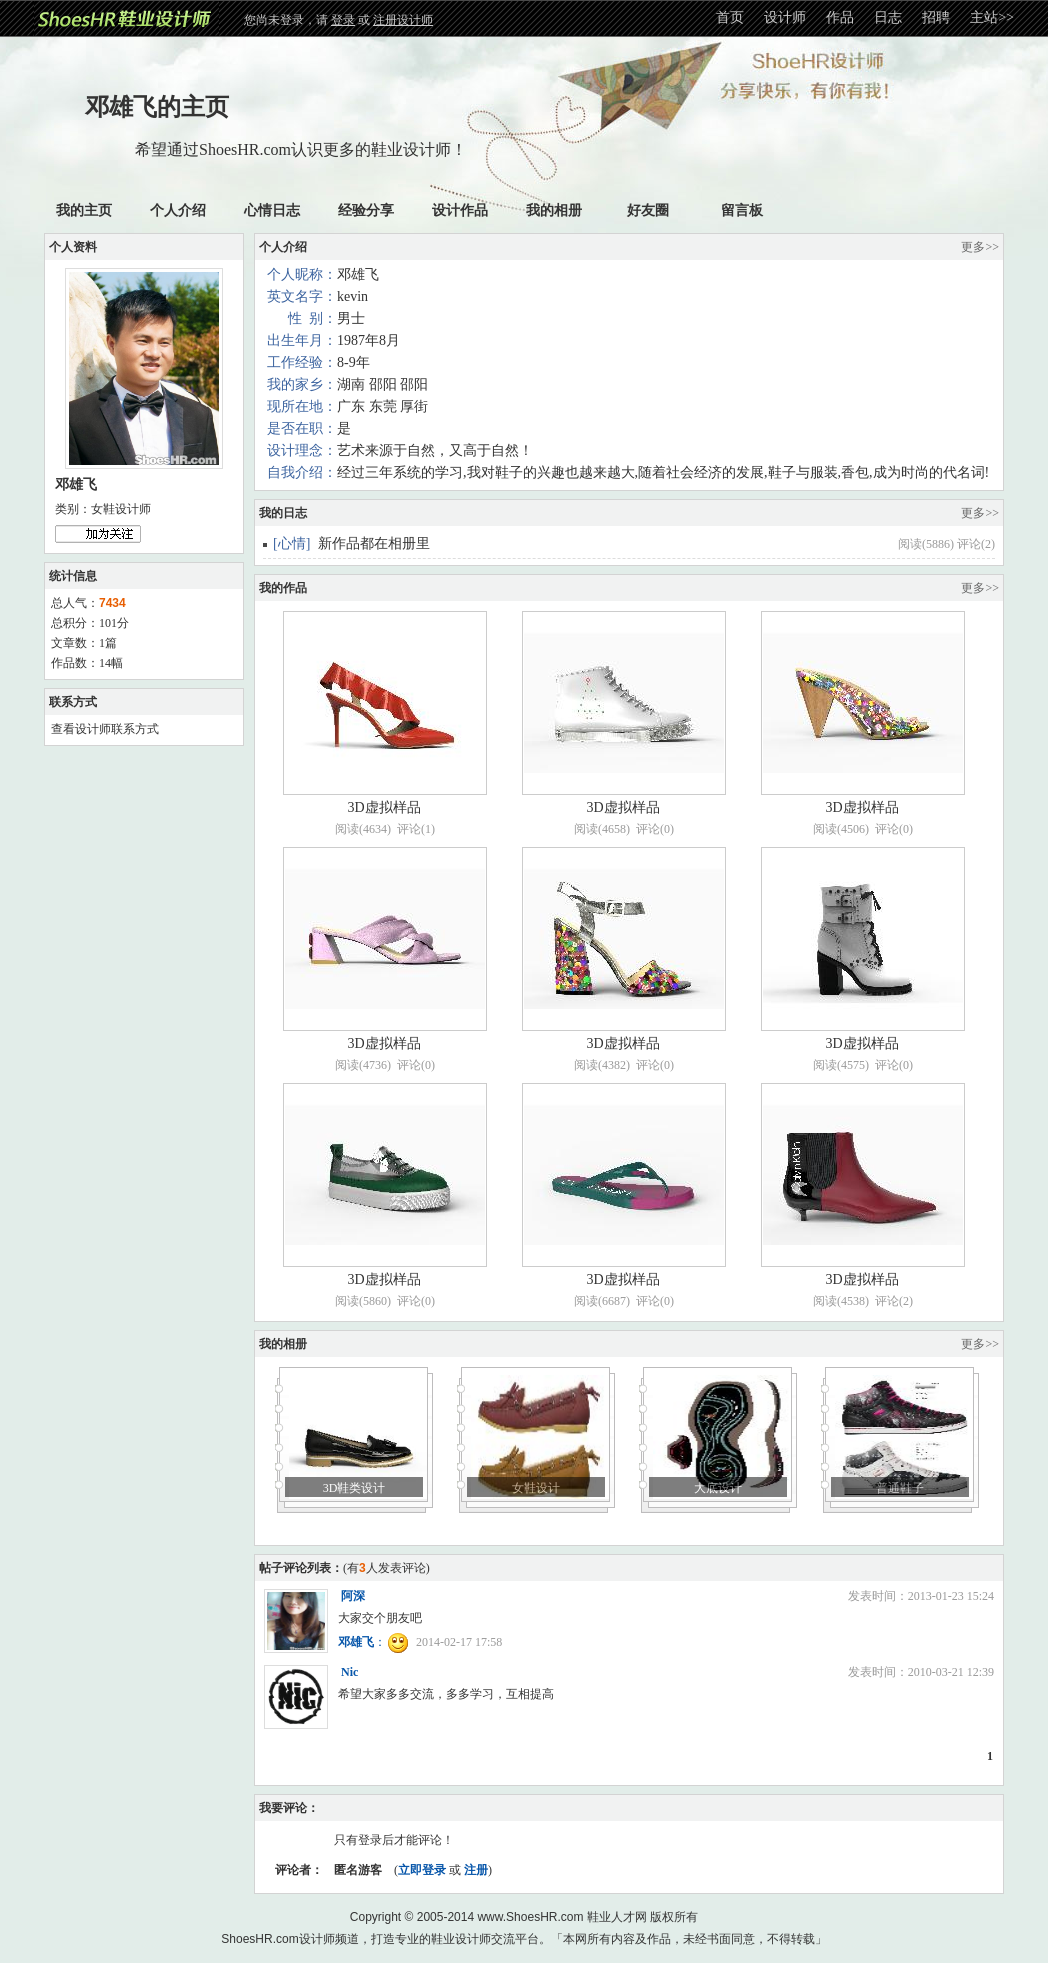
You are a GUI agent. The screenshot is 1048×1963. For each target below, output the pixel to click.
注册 (476, 1870)
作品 (840, 17)
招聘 (936, 17)
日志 (888, 17)
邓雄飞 (356, 1642)
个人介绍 (178, 210)
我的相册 (554, 210)
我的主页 (84, 210)
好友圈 (648, 210)
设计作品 (460, 210)
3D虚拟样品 (383, 807)
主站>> (992, 17)
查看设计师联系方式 (105, 729)
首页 (730, 17)
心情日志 (272, 210)
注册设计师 (403, 20)
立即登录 (422, 1870)
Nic (349, 1672)
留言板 (742, 210)
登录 (343, 20)
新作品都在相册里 (374, 543)
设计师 (785, 17)
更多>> (980, 247)
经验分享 (366, 210)
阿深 (353, 1596)
